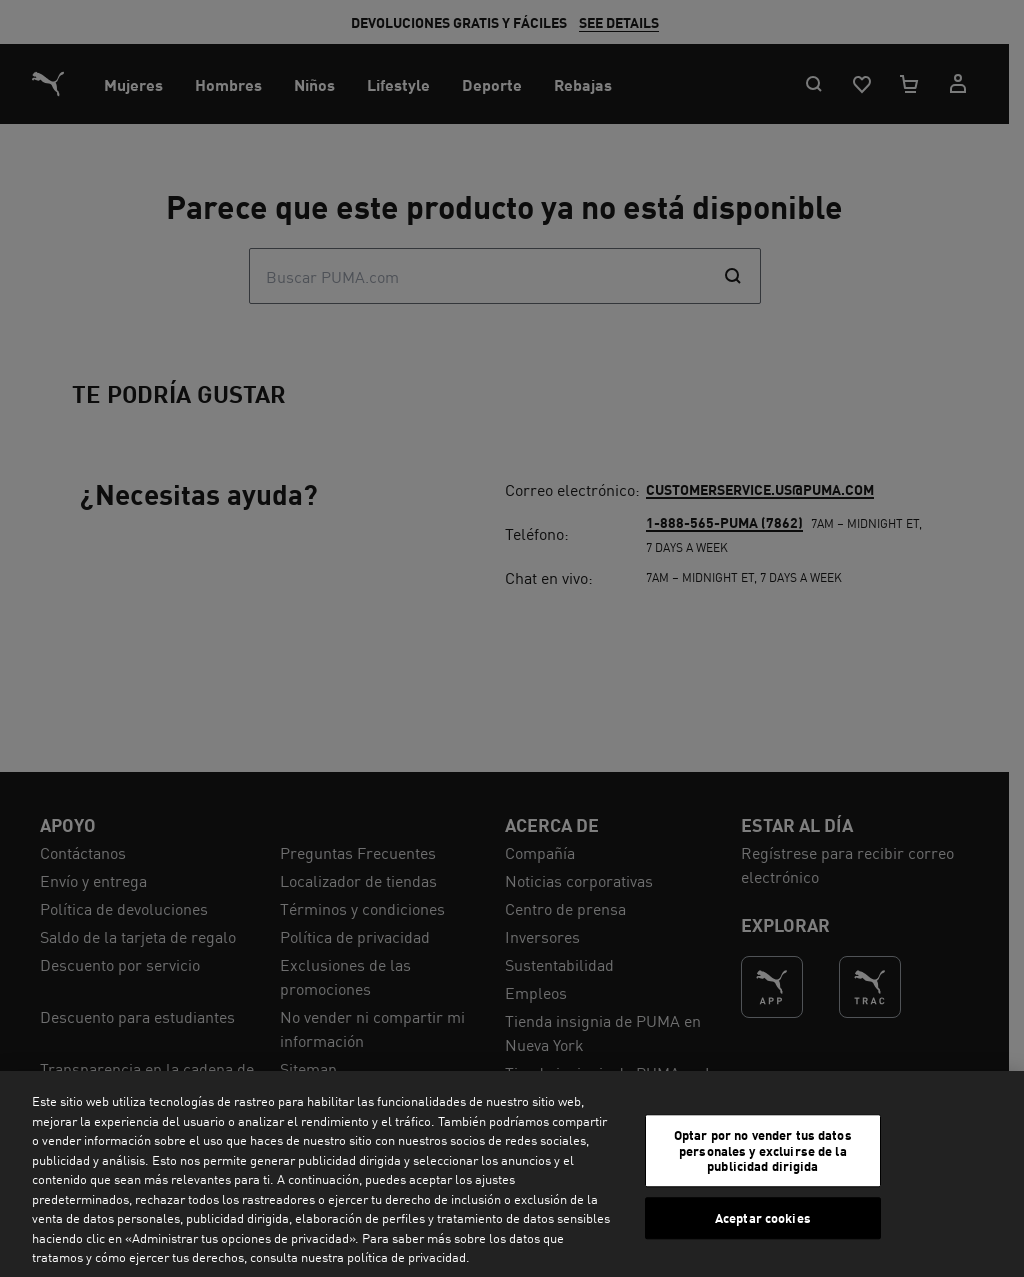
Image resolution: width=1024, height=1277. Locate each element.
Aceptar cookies (763, 1217)
